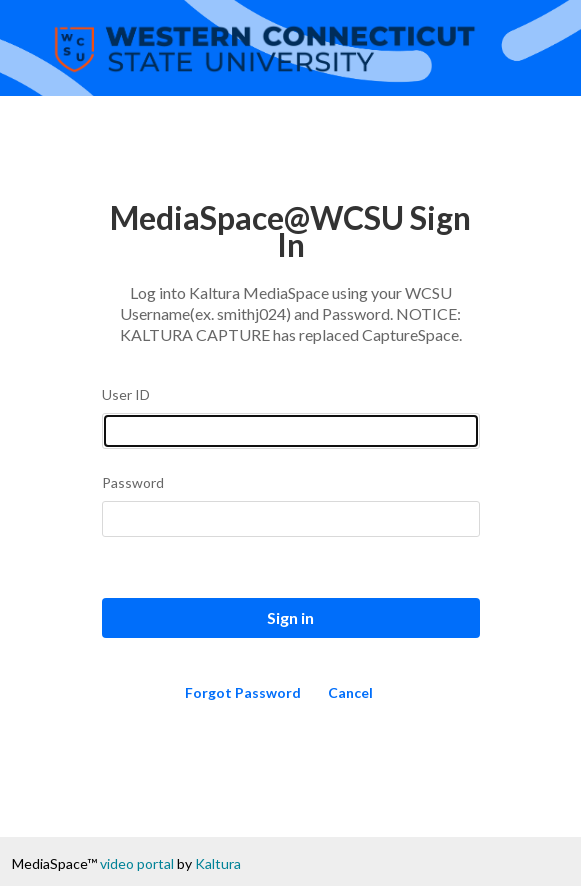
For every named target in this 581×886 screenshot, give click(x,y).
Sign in (290, 617)
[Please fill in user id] (291, 431)
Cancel (350, 692)
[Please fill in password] (291, 519)
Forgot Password (243, 692)
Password (133, 482)
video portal (137, 863)
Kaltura (218, 863)
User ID (126, 394)
